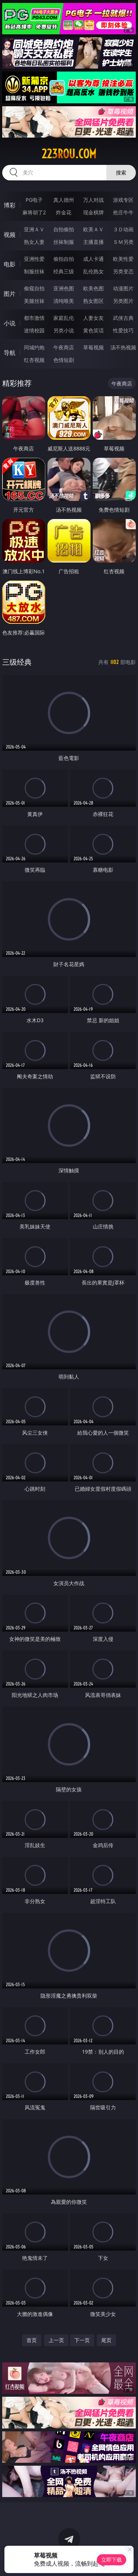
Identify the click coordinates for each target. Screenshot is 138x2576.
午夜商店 (63, 347)
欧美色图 (93, 288)
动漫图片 (123, 288)
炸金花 (63, 212)
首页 (31, 2340)
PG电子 (34, 199)
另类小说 (63, 330)
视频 (9, 235)
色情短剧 (63, 359)
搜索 (121, 172)
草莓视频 (93, 347)
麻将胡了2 (34, 212)
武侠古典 (123, 317)
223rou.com (69, 153)
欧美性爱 (123, 258)
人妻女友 (93, 317)
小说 (9, 323)
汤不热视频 (123, 347)
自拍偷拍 (63, 229)
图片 (9, 294)
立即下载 (111, 2559)
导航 (9, 353)
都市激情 (34, 317)
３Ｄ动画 (123, 229)
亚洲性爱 (34, 258)
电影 (9, 264)
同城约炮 (34, 347)
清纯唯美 (63, 300)
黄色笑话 (93, 330)
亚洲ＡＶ (34, 229)
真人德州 (63, 199)
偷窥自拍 (34, 288)
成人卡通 (93, 258)
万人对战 (93, 199)
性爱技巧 (123, 330)
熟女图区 (93, 300)
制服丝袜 (34, 271)
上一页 (56, 2340)
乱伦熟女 (93, 271)
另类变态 (123, 271)
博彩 (9, 205)
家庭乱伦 (63, 317)
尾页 (106, 2340)
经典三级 (63, 271)
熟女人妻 (34, 241)
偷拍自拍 (63, 258)
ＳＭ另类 (123, 241)
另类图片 (123, 300)
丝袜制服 (63, 241)
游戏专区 (123, 199)
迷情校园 (34, 330)
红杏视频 (34, 359)
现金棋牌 (93, 212)
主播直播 (93, 241)
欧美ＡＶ (93, 229)
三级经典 (17, 662)
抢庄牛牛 (123, 212)
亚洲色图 (63, 288)
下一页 (82, 2340)
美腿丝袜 (34, 300)
